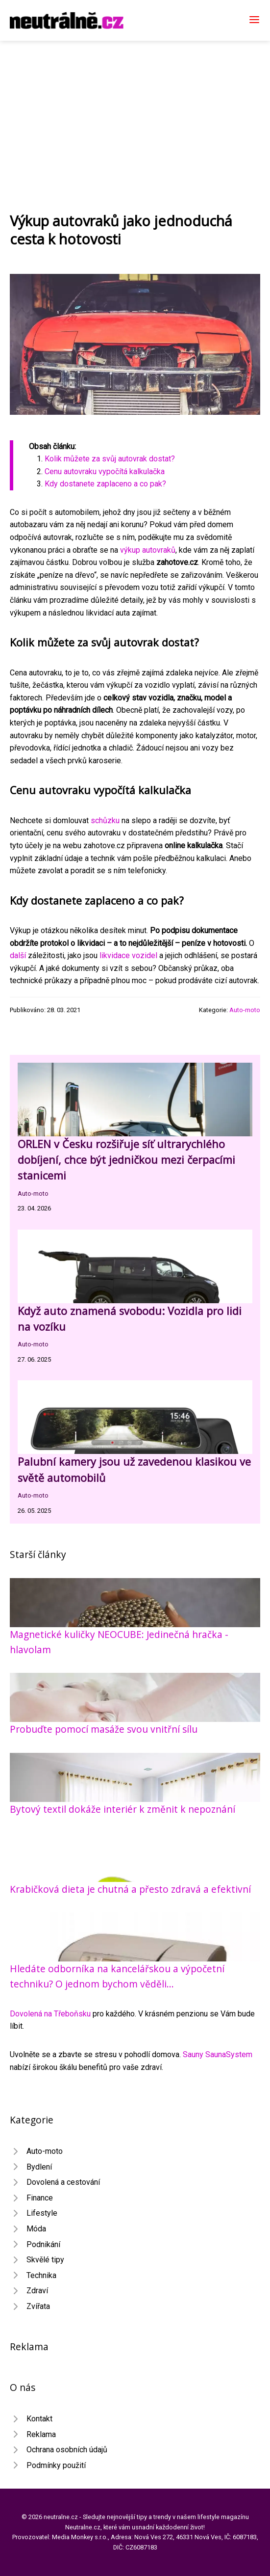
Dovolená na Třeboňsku (50, 2013)
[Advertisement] (135, 114)
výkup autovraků (147, 550)
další (18, 955)
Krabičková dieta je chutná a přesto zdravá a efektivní (130, 1889)
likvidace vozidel (128, 955)
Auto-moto (244, 1010)
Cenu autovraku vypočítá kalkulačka (105, 471)
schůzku (105, 820)
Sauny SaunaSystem (217, 2054)
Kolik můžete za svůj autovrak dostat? (110, 458)
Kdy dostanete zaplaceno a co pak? (105, 483)
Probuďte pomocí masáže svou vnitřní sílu (103, 1729)
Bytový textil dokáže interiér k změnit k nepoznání (122, 1809)
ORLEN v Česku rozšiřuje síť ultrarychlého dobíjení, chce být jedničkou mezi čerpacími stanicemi (126, 1160)
